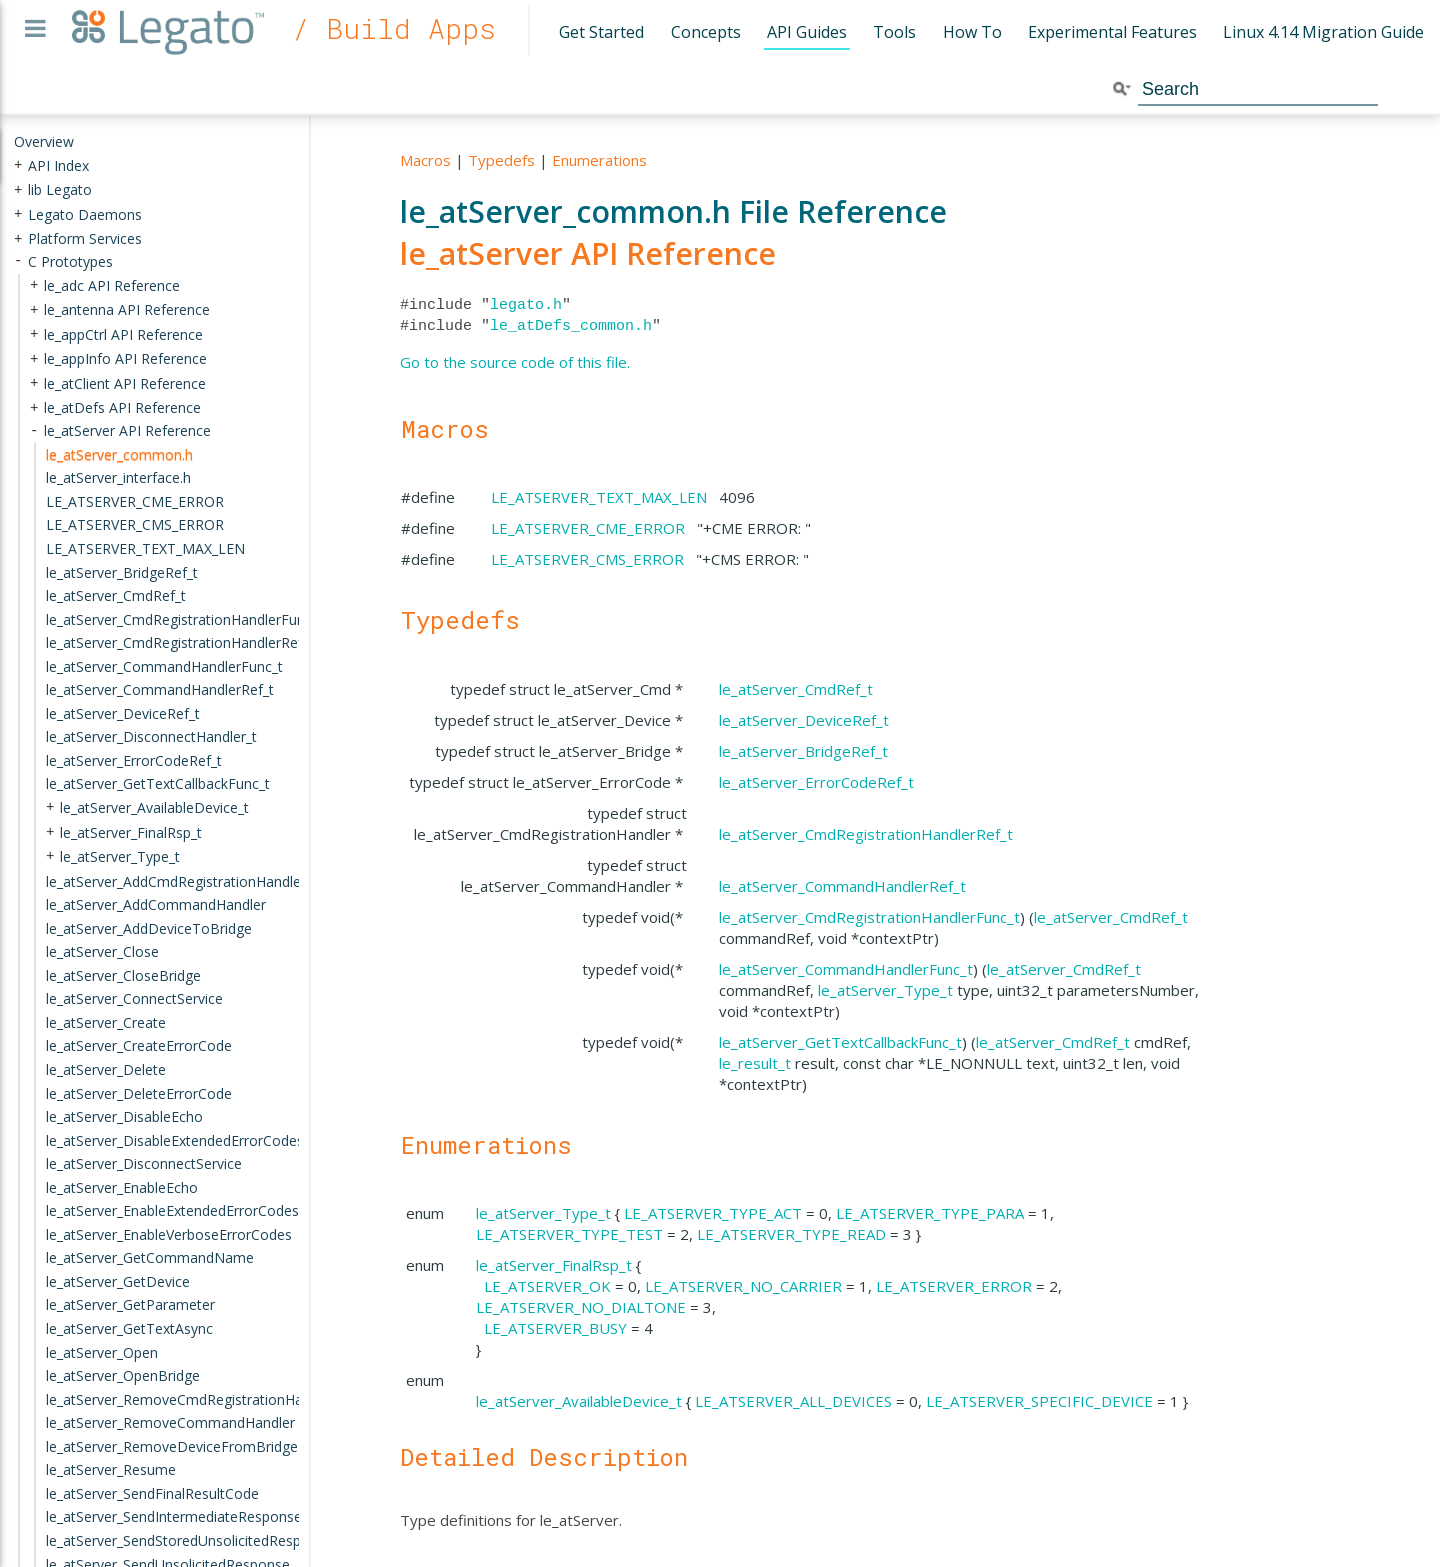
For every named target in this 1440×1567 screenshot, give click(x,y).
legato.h (526, 305)
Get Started (601, 32)
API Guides (807, 32)
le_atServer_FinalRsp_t (554, 1265)
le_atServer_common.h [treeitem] (119, 454)
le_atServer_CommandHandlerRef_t (842, 886)
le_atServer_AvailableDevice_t (579, 1401)
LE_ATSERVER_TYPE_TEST (569, 1234)
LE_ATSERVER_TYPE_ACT (713, 1213)
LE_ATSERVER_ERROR (954, 1286)
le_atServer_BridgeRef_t (803, 751)
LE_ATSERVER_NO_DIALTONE (581, 1307)
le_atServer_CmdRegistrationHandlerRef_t (866, 834)
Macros (425, 160)
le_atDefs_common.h (571, 326)
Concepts (706, 32)
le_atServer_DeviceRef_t (804, 720)
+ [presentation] (18, 164)
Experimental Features (1112, 32)
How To (972, 32)
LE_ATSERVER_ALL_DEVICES (793, 1401)
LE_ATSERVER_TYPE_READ (791, 1234)
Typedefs (501, 160)
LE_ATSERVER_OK (547, 1286)
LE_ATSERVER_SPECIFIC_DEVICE (1039, 1401)
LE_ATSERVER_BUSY (555, 1328)
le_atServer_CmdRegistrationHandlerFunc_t (869, 917)
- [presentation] (18, 261)
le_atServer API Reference (588, 253)
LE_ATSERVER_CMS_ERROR (587, 559)
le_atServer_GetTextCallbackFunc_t (840, 1042)
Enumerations (599, 160)
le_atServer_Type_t (885, 990)
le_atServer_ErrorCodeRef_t (816, 782)
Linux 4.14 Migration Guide (1323, 32)
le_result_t (755, 1063)
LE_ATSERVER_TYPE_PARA (930, 1213)
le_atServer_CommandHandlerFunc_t (846, 969)
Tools (894, 32)
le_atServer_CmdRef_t (796, 689)
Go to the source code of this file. (515, 362)
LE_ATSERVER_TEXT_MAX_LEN (599, 497)
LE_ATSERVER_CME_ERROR (588, 528)
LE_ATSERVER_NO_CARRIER (743, 1286)
